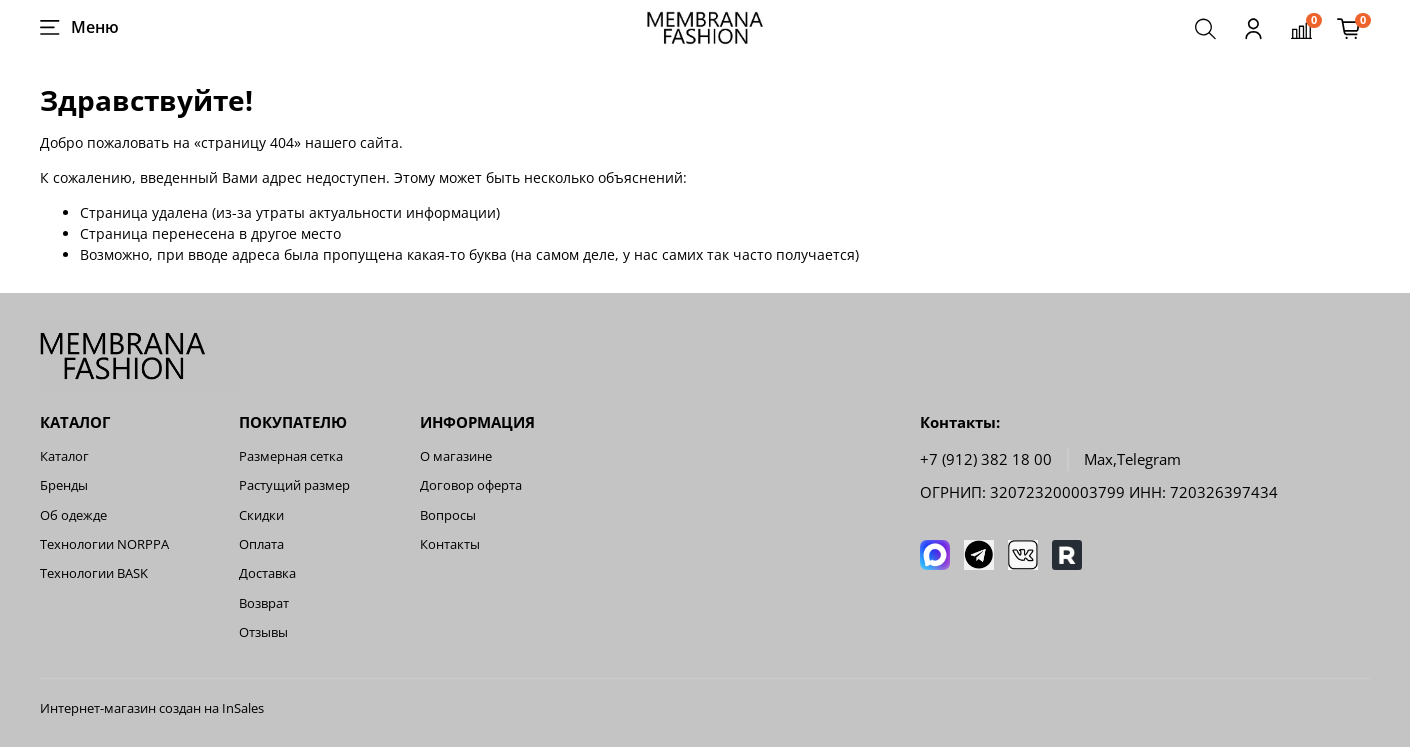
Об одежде (73, 515)
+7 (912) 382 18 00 (986, 459)
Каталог (64, 456)
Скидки (261, 515)
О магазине (456, 456)
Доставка (267, 573)
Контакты (450, 544)
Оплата (261, 544)
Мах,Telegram (1132, 459)
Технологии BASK (94, 573)
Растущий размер (294, 485)
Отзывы (263, 632)
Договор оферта (471, 485)
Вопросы (448, 515)
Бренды (64, 485)
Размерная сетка (291, 456)
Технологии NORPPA (104, 544)
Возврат (264, 603)
